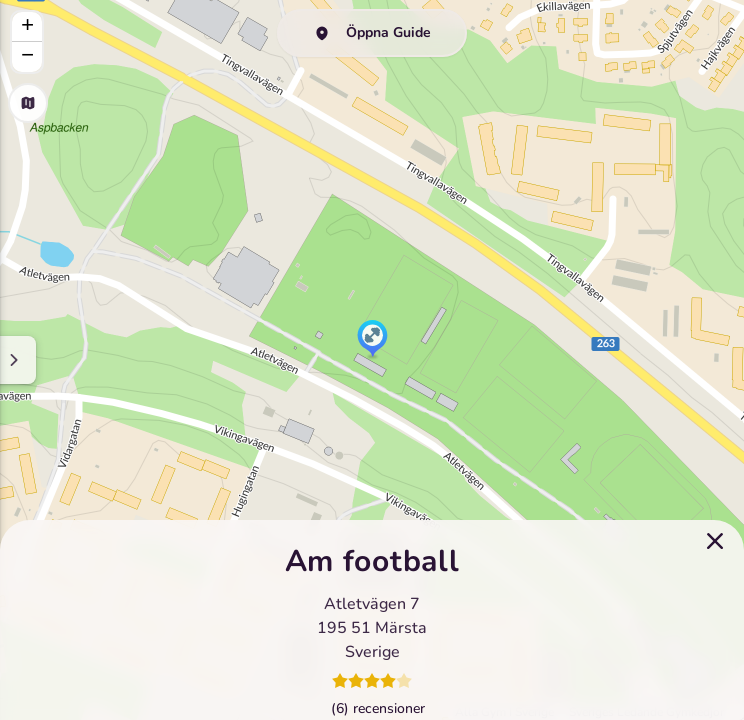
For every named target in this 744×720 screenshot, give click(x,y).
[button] (372, 340)
